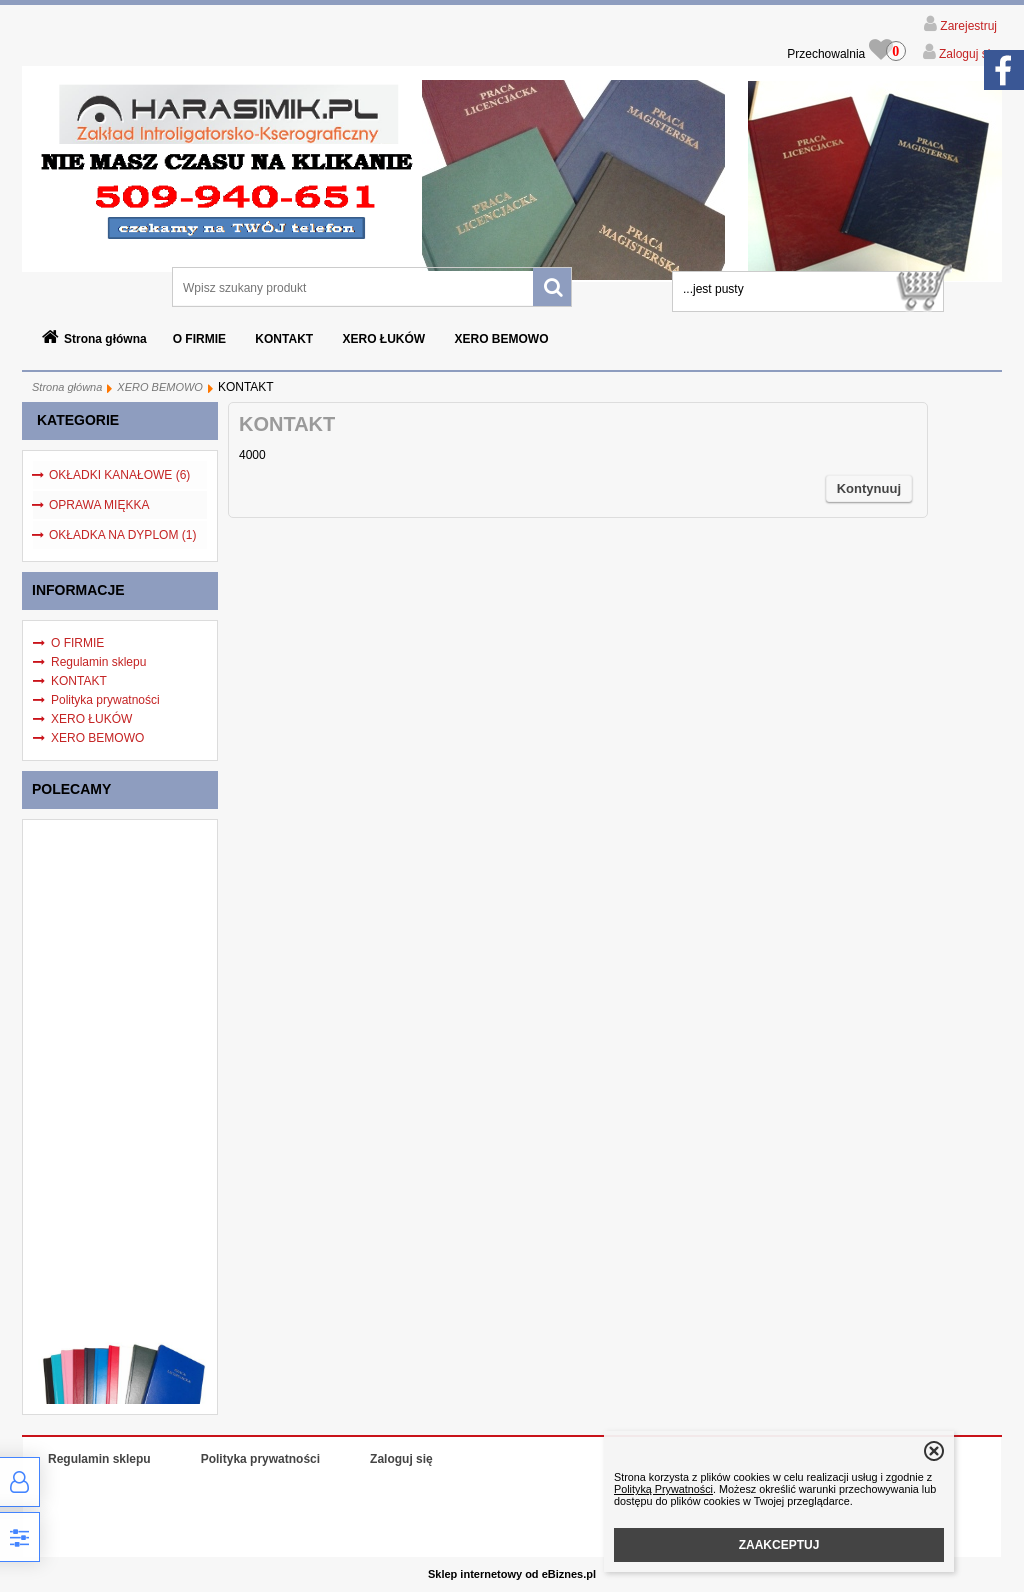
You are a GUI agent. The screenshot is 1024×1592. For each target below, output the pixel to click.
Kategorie (78, 420)
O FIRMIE (199, 339)
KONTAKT (284, 339)
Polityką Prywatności (663, 1489)
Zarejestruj (967, 26)
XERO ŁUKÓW (383, 339)
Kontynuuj (869, 488)
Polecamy (71, 789)
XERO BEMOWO (502, 339)
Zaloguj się (966, 54)
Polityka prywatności (105, 700)
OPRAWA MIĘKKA (99, 505)
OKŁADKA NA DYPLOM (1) (122, 535)
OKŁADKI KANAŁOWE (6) (119, 475)
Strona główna (105, 339)
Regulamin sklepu (98, 662)
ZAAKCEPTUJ (779, 1545)
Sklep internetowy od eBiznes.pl (512, 1574)
